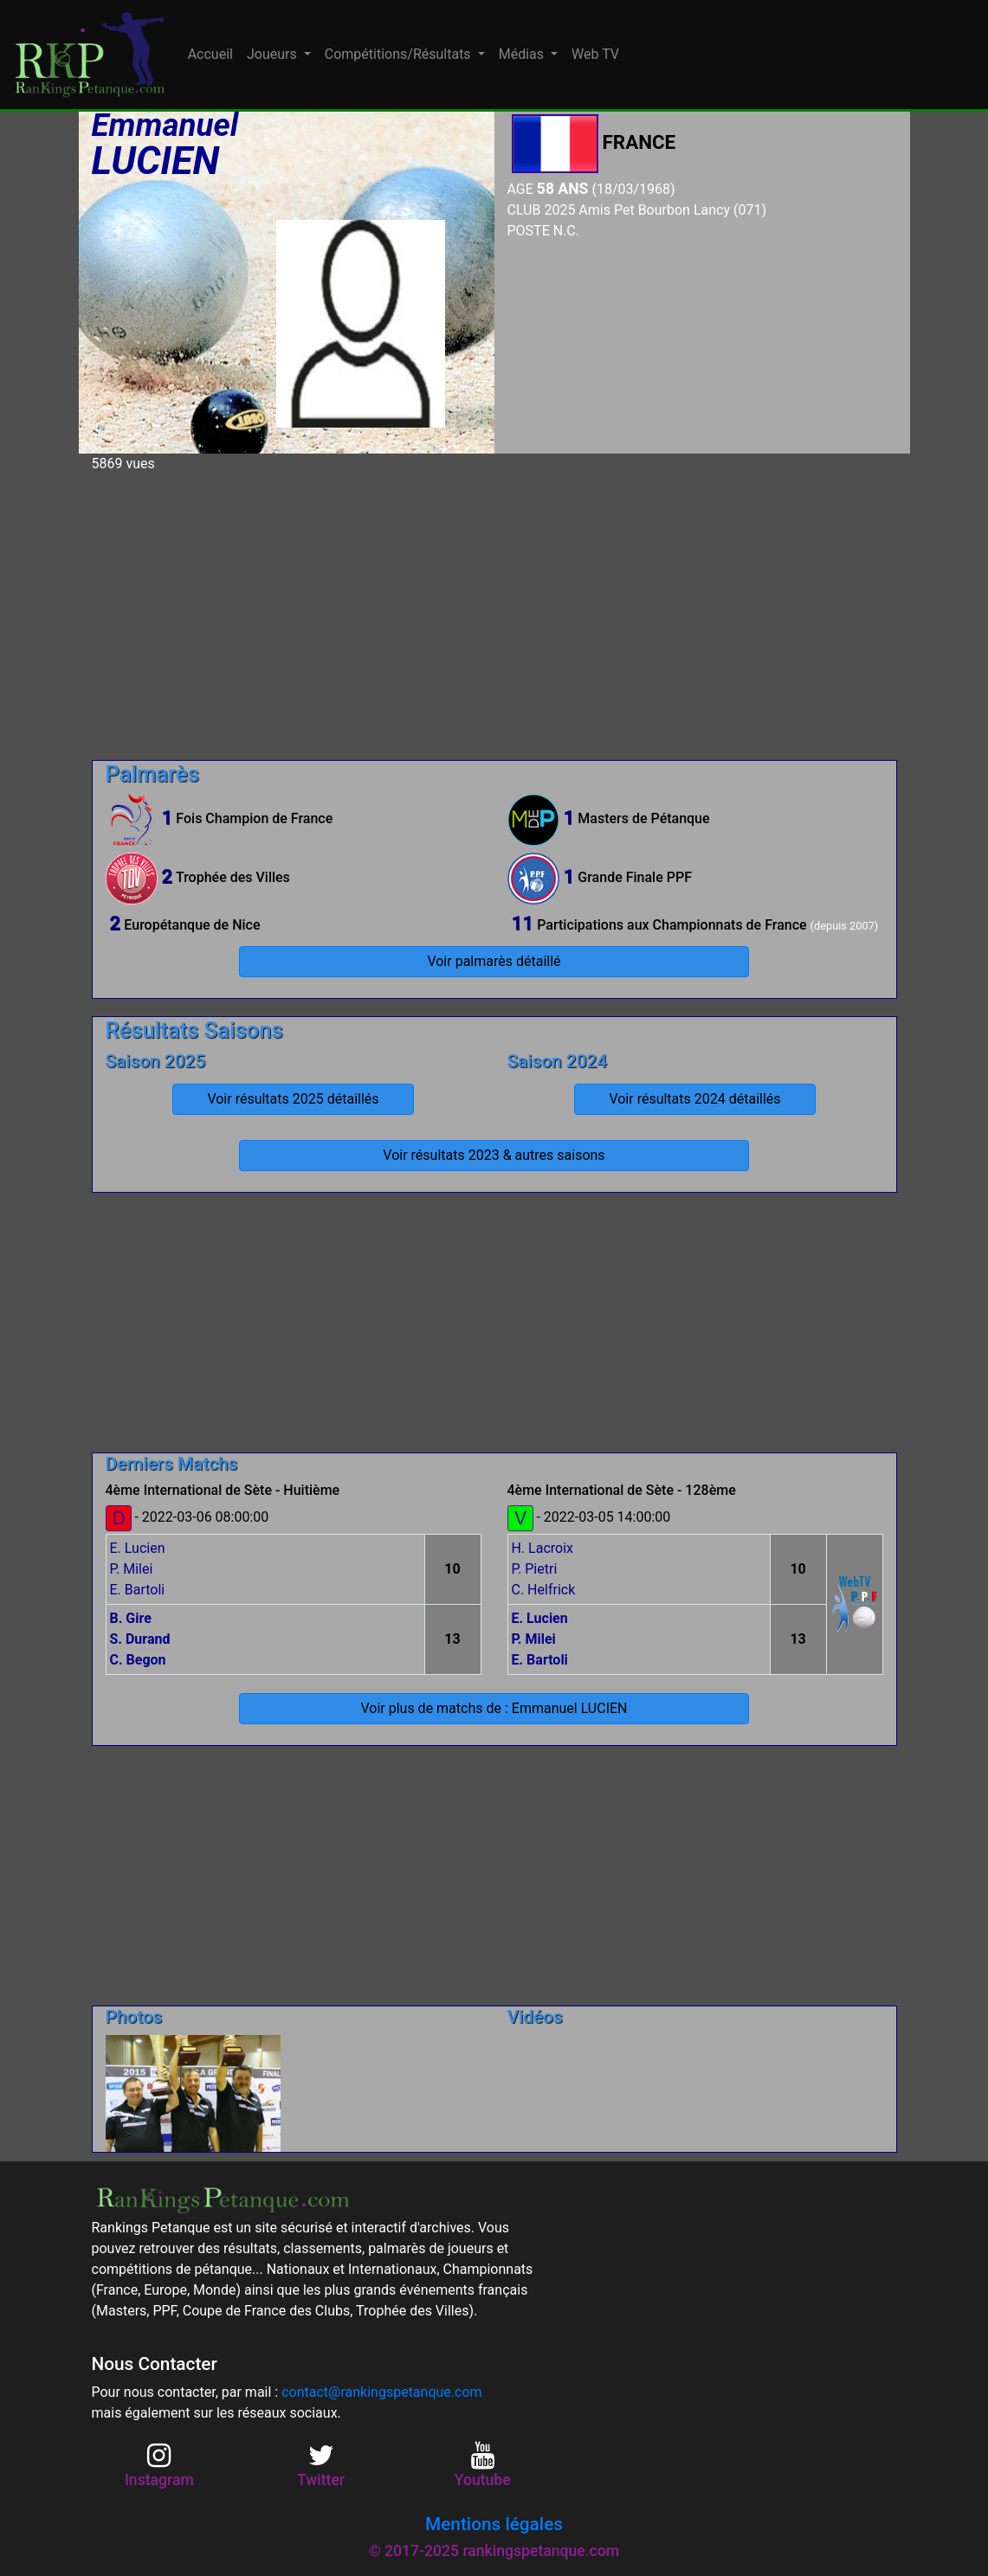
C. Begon (138, 1660)
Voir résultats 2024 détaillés (694, 1099)
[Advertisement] (494, 609)
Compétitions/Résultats (400, 54)
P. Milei (131, 1569)
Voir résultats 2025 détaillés (292, 1099)
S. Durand (140, 1639)
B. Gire (131, 1618)
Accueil (210, 54)
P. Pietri (535, 1569)
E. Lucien (137, 1548)
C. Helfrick (544, 1589)
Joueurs (273, 54)
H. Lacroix (543, 1548)
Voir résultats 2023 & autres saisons (493, 1155)
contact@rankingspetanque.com (381, 2392)
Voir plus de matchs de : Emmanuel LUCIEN (493, 1708)
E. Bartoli (137, 1589)
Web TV (595, 54)
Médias (523, 54)
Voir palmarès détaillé (493, 961)
